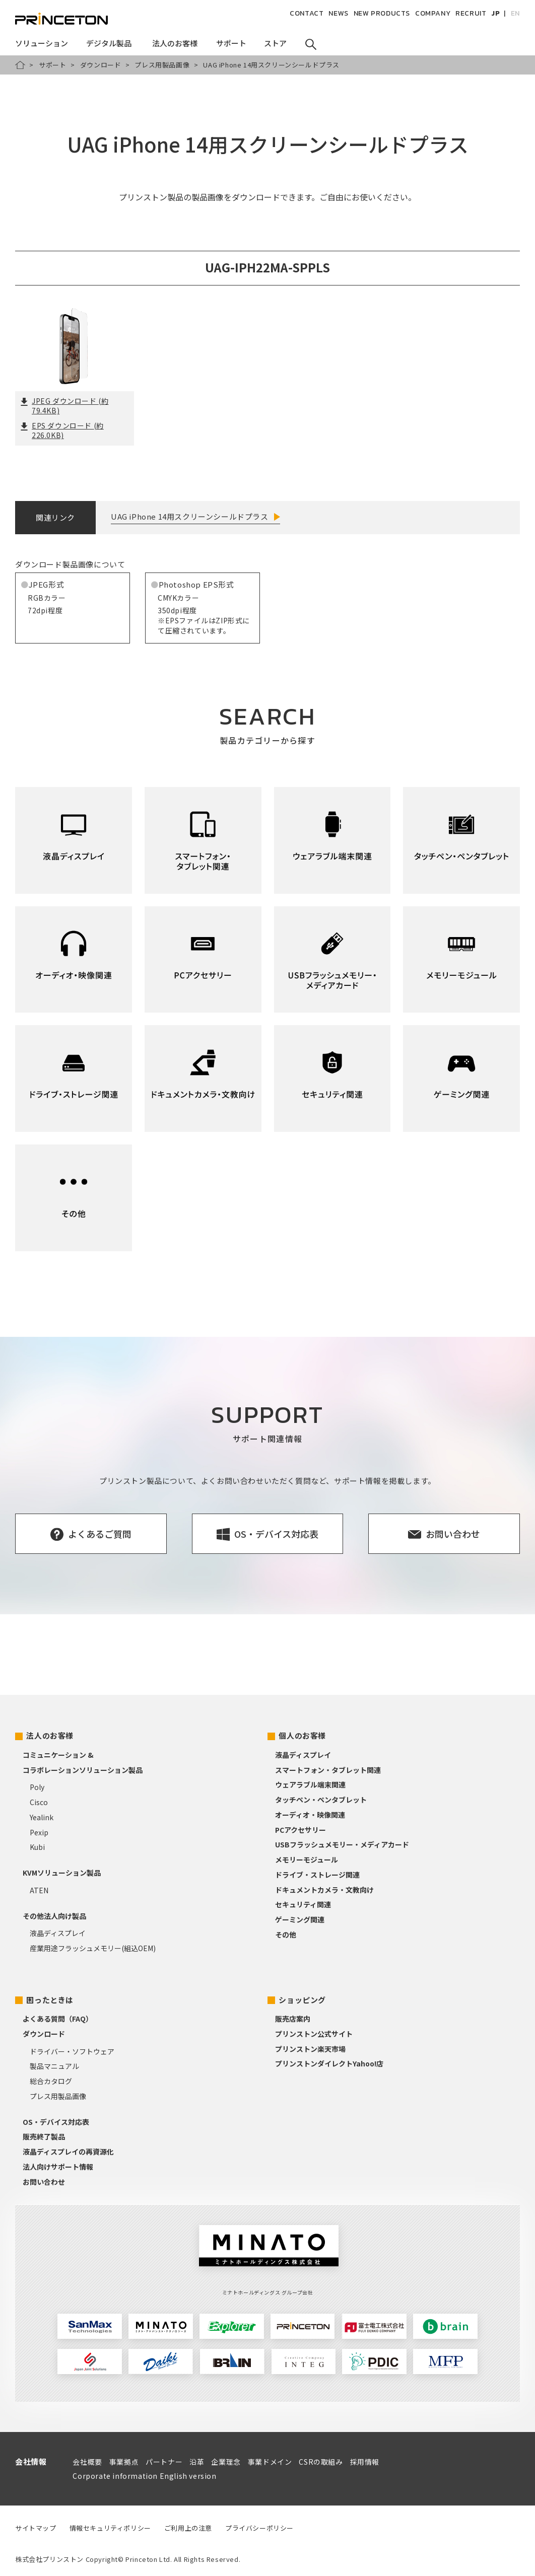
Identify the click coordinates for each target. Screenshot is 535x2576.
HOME (20, 65)
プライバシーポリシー (259, 2528)
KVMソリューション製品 (62, 1873)
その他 (285, 1934)
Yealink (41, 1817)
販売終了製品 (44, 2136)
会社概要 (87, 2462)
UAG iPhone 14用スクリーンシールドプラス (190, 516)
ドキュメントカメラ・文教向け (324, 1890)
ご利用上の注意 (188, 2528)
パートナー (164, 2462)
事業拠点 (124, 2462)
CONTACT (306, 13)
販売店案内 (292, 2019)
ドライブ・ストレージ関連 (317, 1875)
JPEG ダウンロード (64, 406)
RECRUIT (470, 13)
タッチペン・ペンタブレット (321, 1800)
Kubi (37, 1847)
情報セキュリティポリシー (110, 2528)
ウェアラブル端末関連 (310, 1784)
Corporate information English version (144, 2476)
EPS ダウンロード (62, 430)
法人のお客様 (50, 1735)
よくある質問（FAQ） (58, 2019)
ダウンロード (100, 64)
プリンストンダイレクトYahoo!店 (329, 2063)
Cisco (39, 1802)
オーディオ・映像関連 (310, 1815)
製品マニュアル (54, 2066)
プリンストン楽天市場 (310, 2049)
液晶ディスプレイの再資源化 (68, 2151)
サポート (52, 64)
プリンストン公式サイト (314, 2034)
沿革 (196, 2462)
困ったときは (50, 1999)
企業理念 (225, 2462)
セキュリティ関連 (303, 1904)
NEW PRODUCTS (382, 13)
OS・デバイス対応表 (56, 2122)
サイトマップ (35, 2528)
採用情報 (364, 2462)
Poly (37, 1787)
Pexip (39, 1832)
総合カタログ (51, 2081)
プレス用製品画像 (162, 64)
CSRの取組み (321, 2462)
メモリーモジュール (306, 1859)
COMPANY (432, 13)
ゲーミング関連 (299, 1919)
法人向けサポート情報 (58, 2167)
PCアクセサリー (300, 1830)
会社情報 (30, 2461)
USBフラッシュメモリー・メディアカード (342, 1844)
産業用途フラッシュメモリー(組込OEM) (93, 1948)
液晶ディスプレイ (58, 1933)
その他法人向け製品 (54, 1916)
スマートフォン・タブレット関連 (328, 1770)
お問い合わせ (44, 2182)
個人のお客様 (302, 1735)
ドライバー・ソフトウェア (72, 2051)
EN (515, 13)
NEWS (338, 13)
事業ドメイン (270, 2462)
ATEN (39, 1890)
